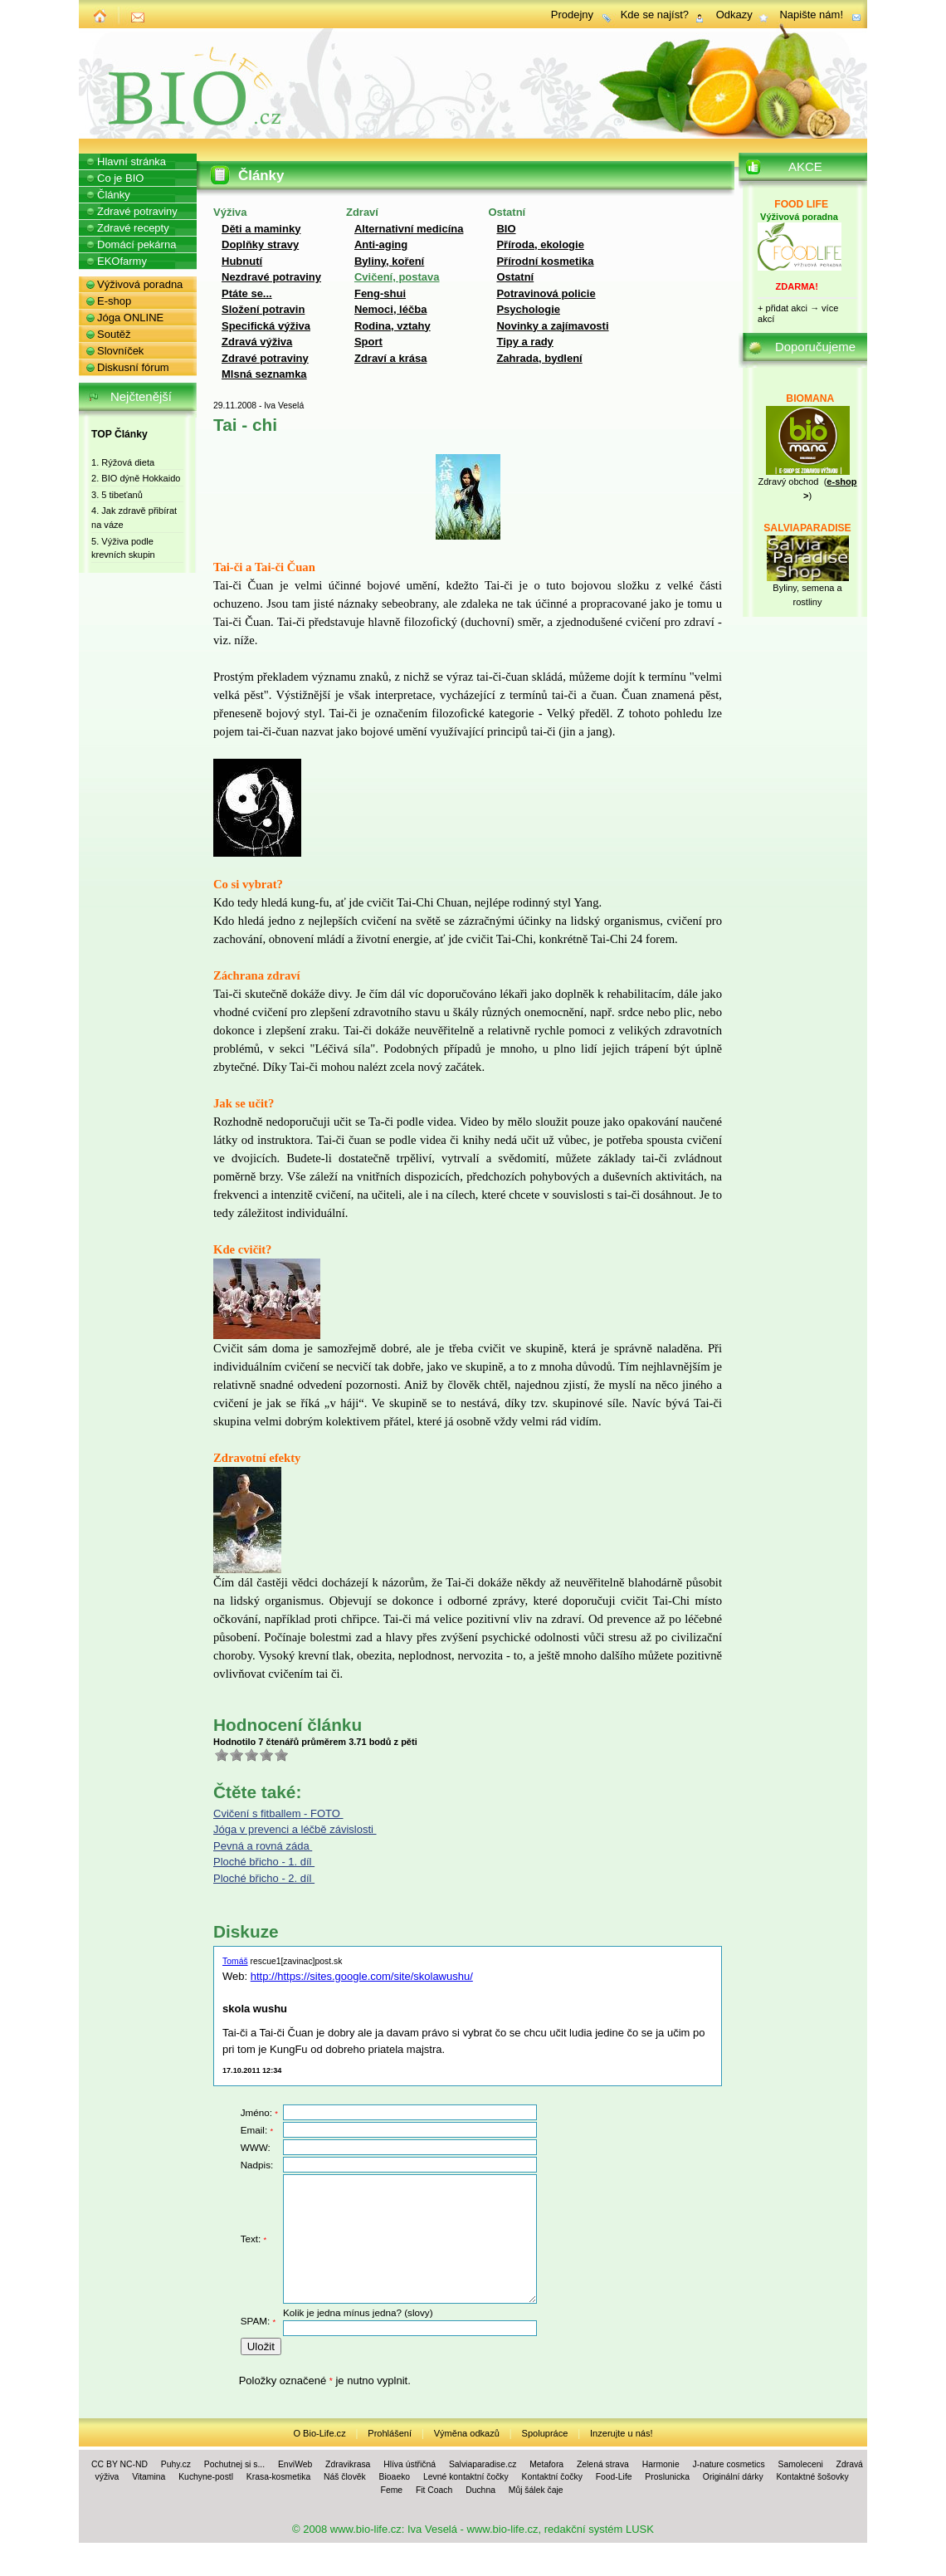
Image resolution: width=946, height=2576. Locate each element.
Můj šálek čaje (536, 2490)
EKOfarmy (122, 261)
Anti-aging (380, 244)
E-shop (114, 301)
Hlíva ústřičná (409, 2464)
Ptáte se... (247, 293)
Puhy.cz (176, 2464)
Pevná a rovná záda (262, 1846)
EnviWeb (295, 2464)
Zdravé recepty (133, 228)
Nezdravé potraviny (271, 277)
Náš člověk (345, 2476)
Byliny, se (792, 588)
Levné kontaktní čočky (466, 2476)
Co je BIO (120, 178)
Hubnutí (242, 261)
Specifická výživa (266, 326)
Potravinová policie (545, 293)
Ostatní (515, 277)
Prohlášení (390, 2433)
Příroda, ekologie (539, 244)
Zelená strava (603, 2464)
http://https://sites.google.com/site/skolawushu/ (362, 1976)
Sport (368, 341)
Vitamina (148, 2476)
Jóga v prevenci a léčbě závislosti (295, 1829)
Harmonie (661, 2464)
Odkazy (734, 14)
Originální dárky (733, 2476)
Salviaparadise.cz (482, 2464)
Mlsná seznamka (264, 374)
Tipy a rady (524, 341)
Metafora (546, 2464)
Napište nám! (811, 14)
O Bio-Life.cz (319, 2433)
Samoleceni (800, 2464)
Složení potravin (263, 309)
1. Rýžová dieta (122, 462)
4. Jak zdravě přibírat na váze (134, 518)
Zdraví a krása (390, 358)
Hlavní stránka (131, 161)
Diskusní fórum (133, 367)
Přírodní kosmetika (544, 261)
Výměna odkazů (467, 2433)
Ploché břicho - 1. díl (264, 1861)
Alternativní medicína (408, 228)
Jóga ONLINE (130, 317)
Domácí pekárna (136, 244)
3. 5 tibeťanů (117, 495)
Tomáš (235, 1961)
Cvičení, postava (397, 277)
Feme (392, 2490)
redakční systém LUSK (599, 2529)
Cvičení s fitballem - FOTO (278, 1813)
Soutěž (113, 334)
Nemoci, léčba (390, 309)
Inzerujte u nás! (621, 2433)
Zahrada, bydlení (539, 358)
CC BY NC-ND (119, 2464)
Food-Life (614, 2476)
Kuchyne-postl (205, 2476)
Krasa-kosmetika (278, 2476)
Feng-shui (380, 293)
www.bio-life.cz (366, 2529)
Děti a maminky (261, 228)
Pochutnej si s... (234, 2464)
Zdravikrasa (347, 2464)
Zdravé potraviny (265, 358)
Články (113, 194)
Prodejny (572, 14)
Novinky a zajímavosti (552, 326)
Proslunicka (667, 2476)
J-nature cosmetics (728, 2464)
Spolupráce (545, 2433)
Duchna (480, 2490)
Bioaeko (395, 2476)
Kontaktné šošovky (812, 2476)
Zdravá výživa (257, 341)
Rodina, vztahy (392, 326)
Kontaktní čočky (552, 2476)
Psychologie (528, 309)
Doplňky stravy (260, 244)
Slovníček (120, 351)
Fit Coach (434, 2490)
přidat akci (786, 308)
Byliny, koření (389, 261)
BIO (505, 228)
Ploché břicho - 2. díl (264, 1878)
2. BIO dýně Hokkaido (135, 478)
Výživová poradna (140, 284)
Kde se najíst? (655, 14)
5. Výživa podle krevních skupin (123, 548)
